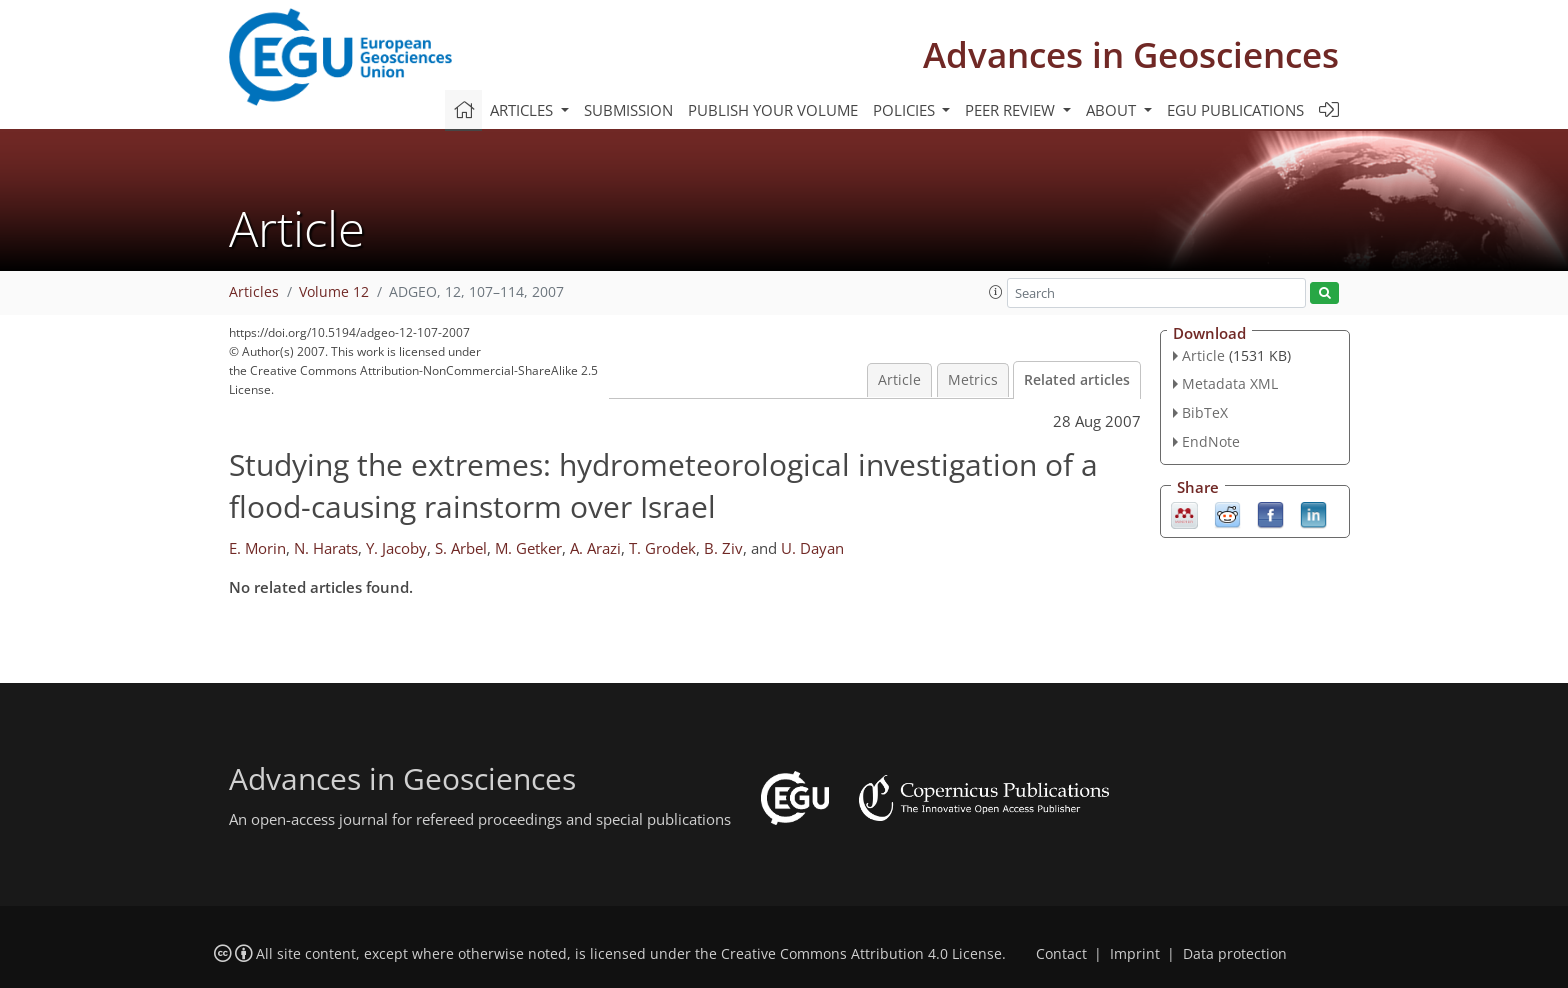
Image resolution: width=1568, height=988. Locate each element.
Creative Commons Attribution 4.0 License (861, 954)
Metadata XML (1230, 383)
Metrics (973, 380)
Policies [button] (906, 110)
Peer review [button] (1012, 110)
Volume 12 (334, 292)
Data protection (1235, 954)
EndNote (1211, 441)
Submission (628, 110)
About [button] (1113, 110)
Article (899, 380)
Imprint (1135, 954)
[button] (996, 292)
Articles (254, 292)
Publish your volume (773, 110)
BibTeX (1205, 412)
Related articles (1077, 380)
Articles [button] (523, 110)
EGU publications (1235, 110)
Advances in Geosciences (1131, 54)
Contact (1061, 954)
